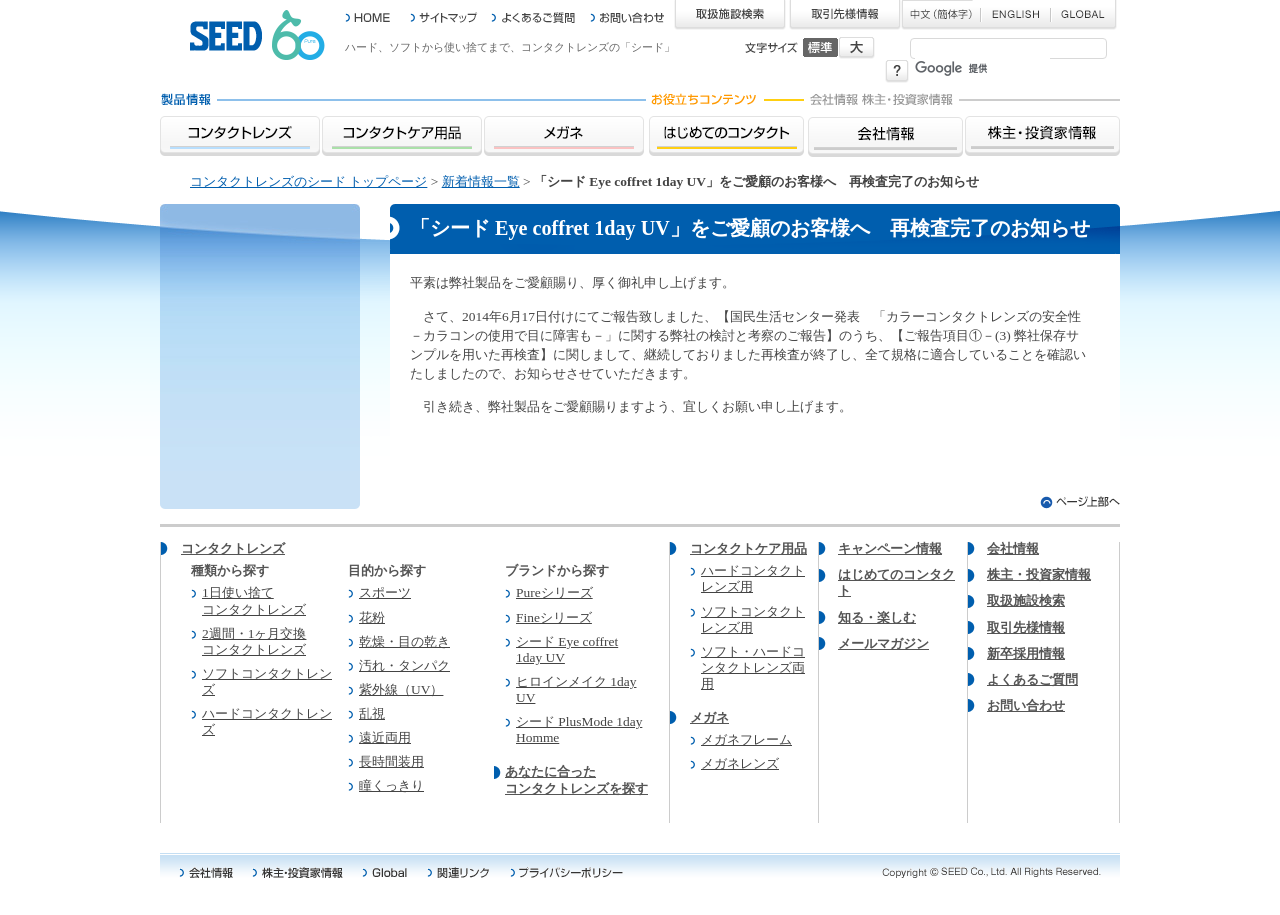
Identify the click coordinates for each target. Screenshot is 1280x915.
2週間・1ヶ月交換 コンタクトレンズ (254, 641)
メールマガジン (883, 643)
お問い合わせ (1026, 705)
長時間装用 (391, 761)
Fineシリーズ (554, 617)
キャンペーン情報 (890, 548)
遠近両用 (385, 737)
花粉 (372, 617)
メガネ (709, 717)
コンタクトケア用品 (748, 548)
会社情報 (1013, 548)
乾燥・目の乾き (404, 641)
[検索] (982, 69)
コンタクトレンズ (233, 548)
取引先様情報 (1026, 627)
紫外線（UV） (401, 689)
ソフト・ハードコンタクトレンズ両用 (753, 667)
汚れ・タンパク (404, 665)
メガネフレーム (746, 739)
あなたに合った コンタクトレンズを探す (576, 779)
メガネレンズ (740, 763)
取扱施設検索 (1026, 600)
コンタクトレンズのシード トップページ (308, 181)
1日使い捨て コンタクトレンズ (254, 600)
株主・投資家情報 (1039, 574)
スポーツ (385, 592)
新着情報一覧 (481, 181)
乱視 (372, 713)
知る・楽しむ (877, 617)
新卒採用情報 (1026, 653)
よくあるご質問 (1032, 679)
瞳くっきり (391, 785)
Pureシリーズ (554, 592)
